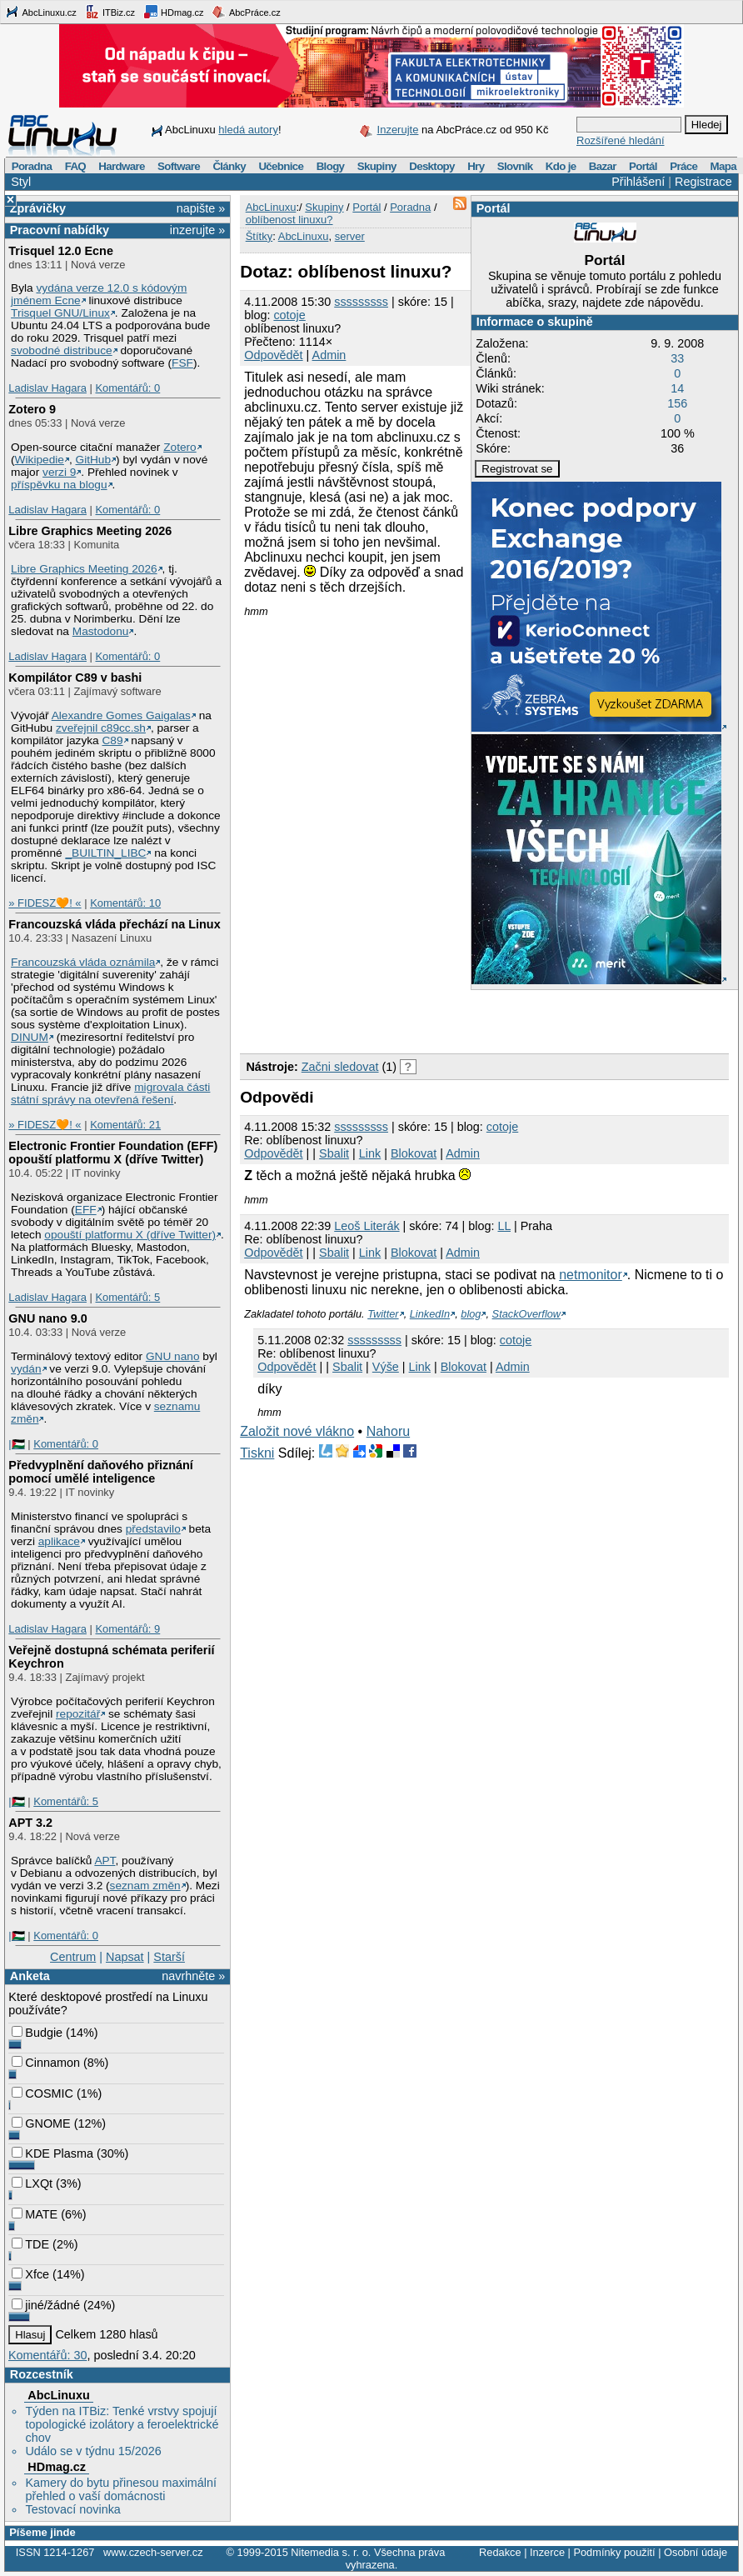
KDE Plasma (52, 2153)
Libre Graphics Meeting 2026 (90, 531)
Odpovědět (273, 355)
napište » (201, 208)
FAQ (75, 166)
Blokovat (413, 1153)
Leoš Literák (366, 1226)
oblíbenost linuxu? (289, 219)
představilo (153, 1529)
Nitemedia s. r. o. (331, 2552)
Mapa (723, 166)
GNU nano (173, 1356)
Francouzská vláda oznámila (83, 962)
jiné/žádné (46, 2305)
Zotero (180, 447)
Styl (21, 181)
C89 (112, 740)
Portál (643, 166)
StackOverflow (526, 1314)
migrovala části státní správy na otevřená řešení (110, 1093)
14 (677, 388)
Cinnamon (46, 2062)
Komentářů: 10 (125, 903)
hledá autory (248, 129)
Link (370, 1153)
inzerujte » (197, 230)
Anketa (30, 1976)
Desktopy (432, 166)
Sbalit (334, 1153)
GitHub (94, 459)
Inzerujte (398, 129)
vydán (26, 1369)
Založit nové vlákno (297, 1431)
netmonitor (590, 1275)
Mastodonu (100, 631)
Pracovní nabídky (59, 230)
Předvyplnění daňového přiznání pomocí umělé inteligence (100, 1471)
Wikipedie (39, 459)
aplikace (59, 1541)
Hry (475, 166)
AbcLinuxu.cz (41, 11)
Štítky (259, 236)
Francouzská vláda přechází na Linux (114, 924)
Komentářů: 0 (127, 388)
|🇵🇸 (16, 1444)
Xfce (30, 2274)
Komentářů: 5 (127, 1297)
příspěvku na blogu (59, 484)
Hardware (121, 166)
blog (471, 1314)
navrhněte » (193, 1976)
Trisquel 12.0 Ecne (60, 251)
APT (104, 1860)
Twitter (382, 1314)
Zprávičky (38, 208)
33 (677, 358)
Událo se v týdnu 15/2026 (93, 2451)
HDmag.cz (173, 11)
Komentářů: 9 (127, 1629)
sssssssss (361, 301)
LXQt (32, 2183)
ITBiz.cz (110, 11)
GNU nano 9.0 (47, 1318)
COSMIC (42, 2093)
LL (504, 1226)
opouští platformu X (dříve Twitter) (130, 1234)
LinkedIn (430, 1314)
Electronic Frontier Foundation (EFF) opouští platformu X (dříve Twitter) (112, 1152)
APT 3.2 (30, 1822)
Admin (329, 355)
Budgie (37, 2032)
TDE (30, 2244)
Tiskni (257, 1453)
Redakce (500, 2552)
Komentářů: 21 (125, 1124)
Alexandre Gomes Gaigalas (121, 715)
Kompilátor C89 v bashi (75, 677)
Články (229, 166)
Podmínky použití (614, 2552)
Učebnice (280, 166)
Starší (169, 1956)
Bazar (602, 166)
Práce (683, 166)
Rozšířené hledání (620, 140)
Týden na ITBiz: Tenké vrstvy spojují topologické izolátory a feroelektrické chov (121, 2424)
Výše (385, 1366)
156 (677, 403)
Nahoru (388, 1431)
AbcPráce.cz (246, 11)
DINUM (29, 1037)
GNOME (41, 2123)
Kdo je (561, 166)
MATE (34, 2214)
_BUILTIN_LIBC (105, 853)
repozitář (78, 1714)
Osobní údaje (695, 2552)
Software (178, 166)
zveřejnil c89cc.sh (101, 728)
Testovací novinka (72, 2509)
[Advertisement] (435, 1019)
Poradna (32, 166)
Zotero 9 (32, 409)
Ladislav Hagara (47, 388)
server (350, 236)
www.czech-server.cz (152, 2552)
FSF (182, 363)
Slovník (515, 166)
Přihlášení (638, 181)
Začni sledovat (340, 1066)
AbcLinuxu (58, 2395)
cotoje (289, 315)
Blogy (331, 166)
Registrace (703, 181)
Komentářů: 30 (47, 2355)
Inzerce (547, 2552)
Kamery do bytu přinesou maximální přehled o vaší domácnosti (121, 2489)
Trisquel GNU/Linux (60, 313)
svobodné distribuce (61, 350)
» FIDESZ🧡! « (44, 903)
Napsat (125, 1956)
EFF (86, 1209)
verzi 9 (59, 472)
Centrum (73, 1956)
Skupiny (376, 166)
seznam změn (145, 1885)
